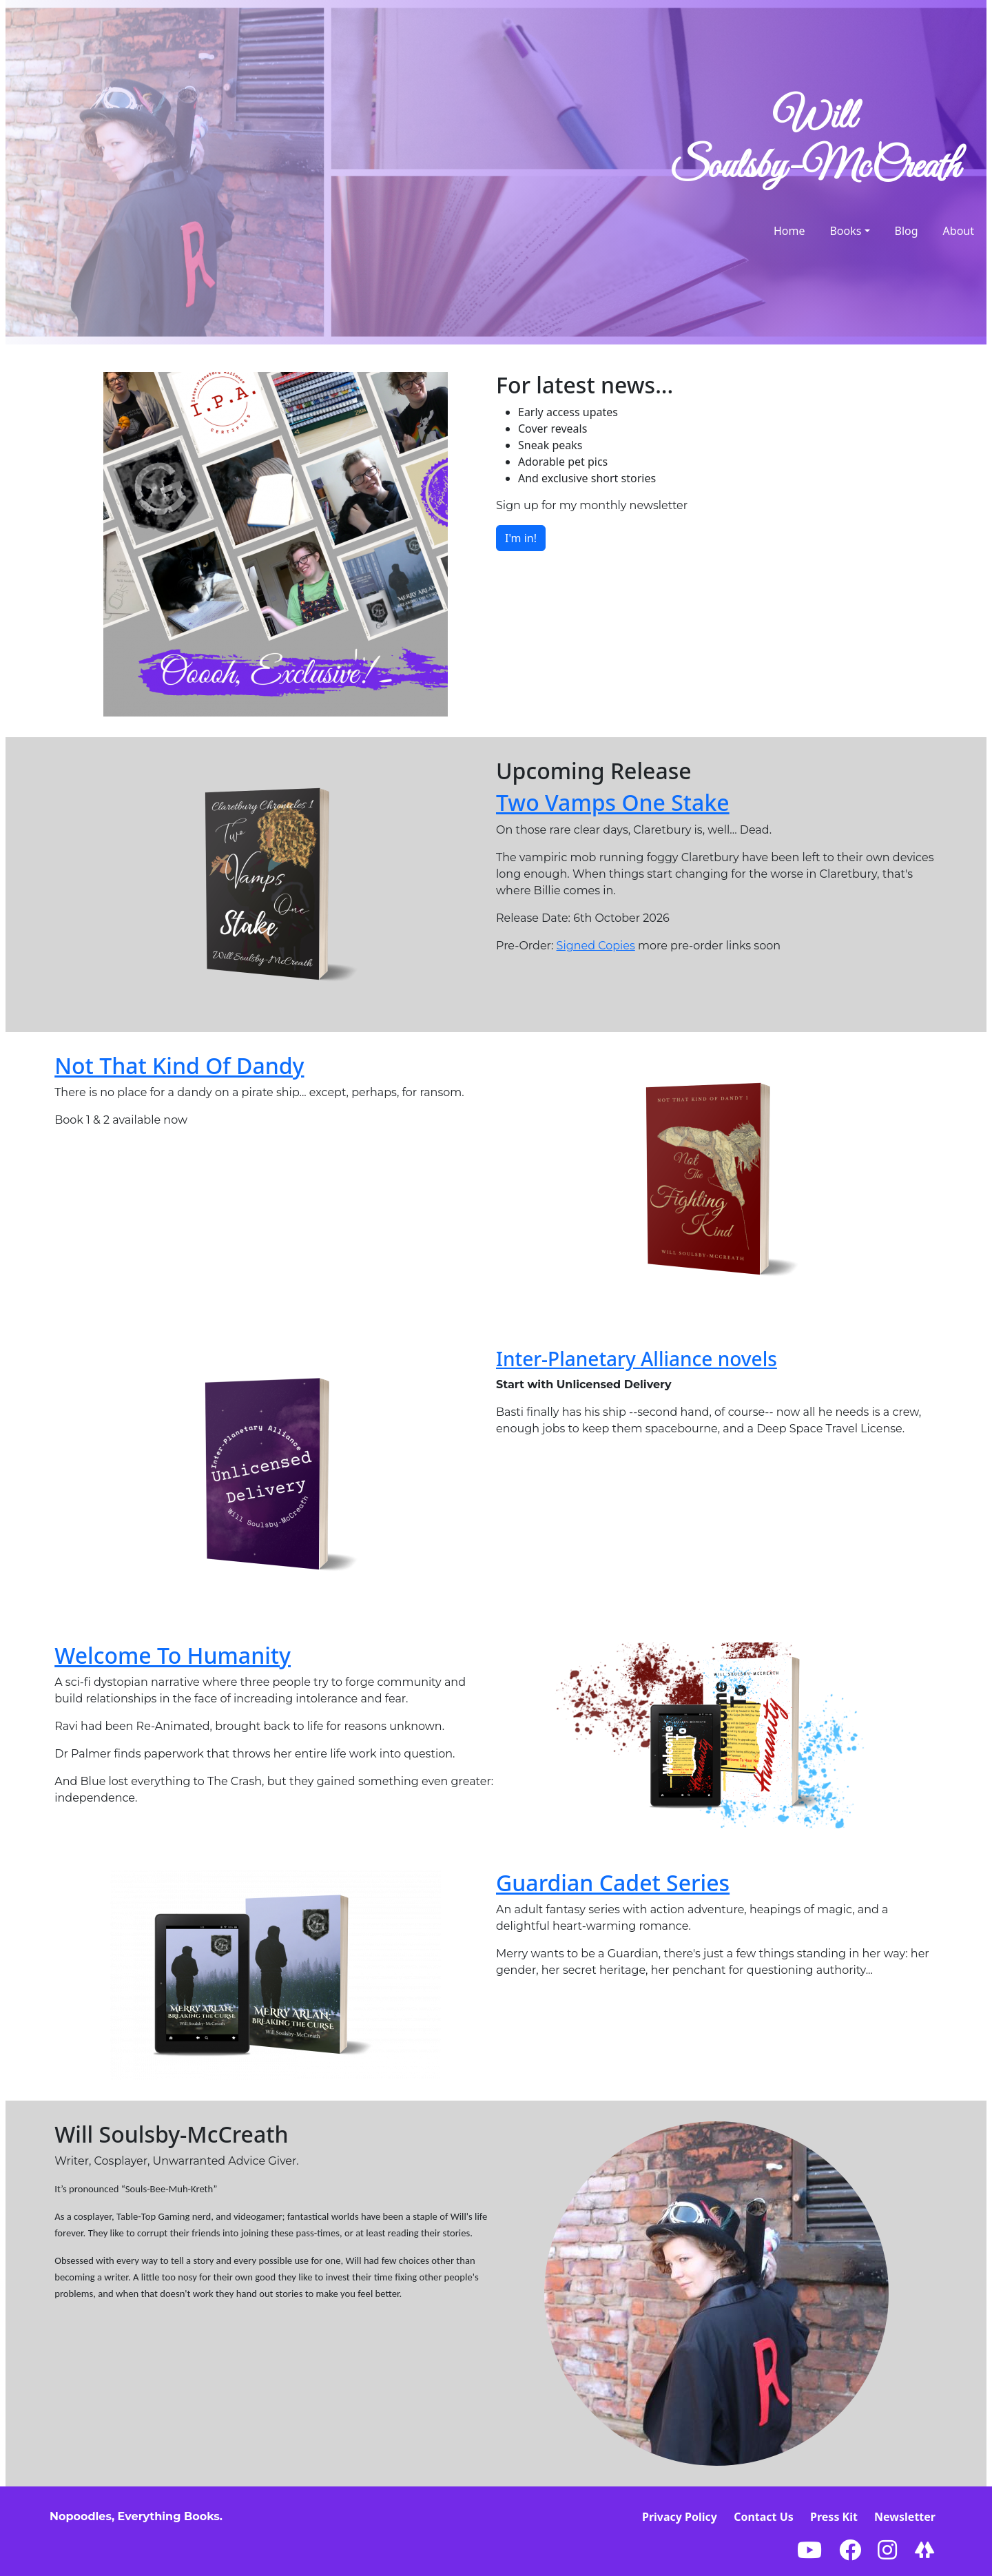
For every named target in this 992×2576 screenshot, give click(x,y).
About (958, 230)
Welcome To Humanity (172, 1655)
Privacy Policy (679, 2516)
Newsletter (905, 2516)
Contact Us (764, 2516)
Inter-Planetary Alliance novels (636, 1359)
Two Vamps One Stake (613, 802)
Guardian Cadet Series (613, 1882)
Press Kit (834, 2516)
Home (789, 230)
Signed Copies (596, 945)
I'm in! (521, 538)
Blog (906, 230)
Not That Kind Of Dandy (179, 1065)
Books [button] (845, 230)
